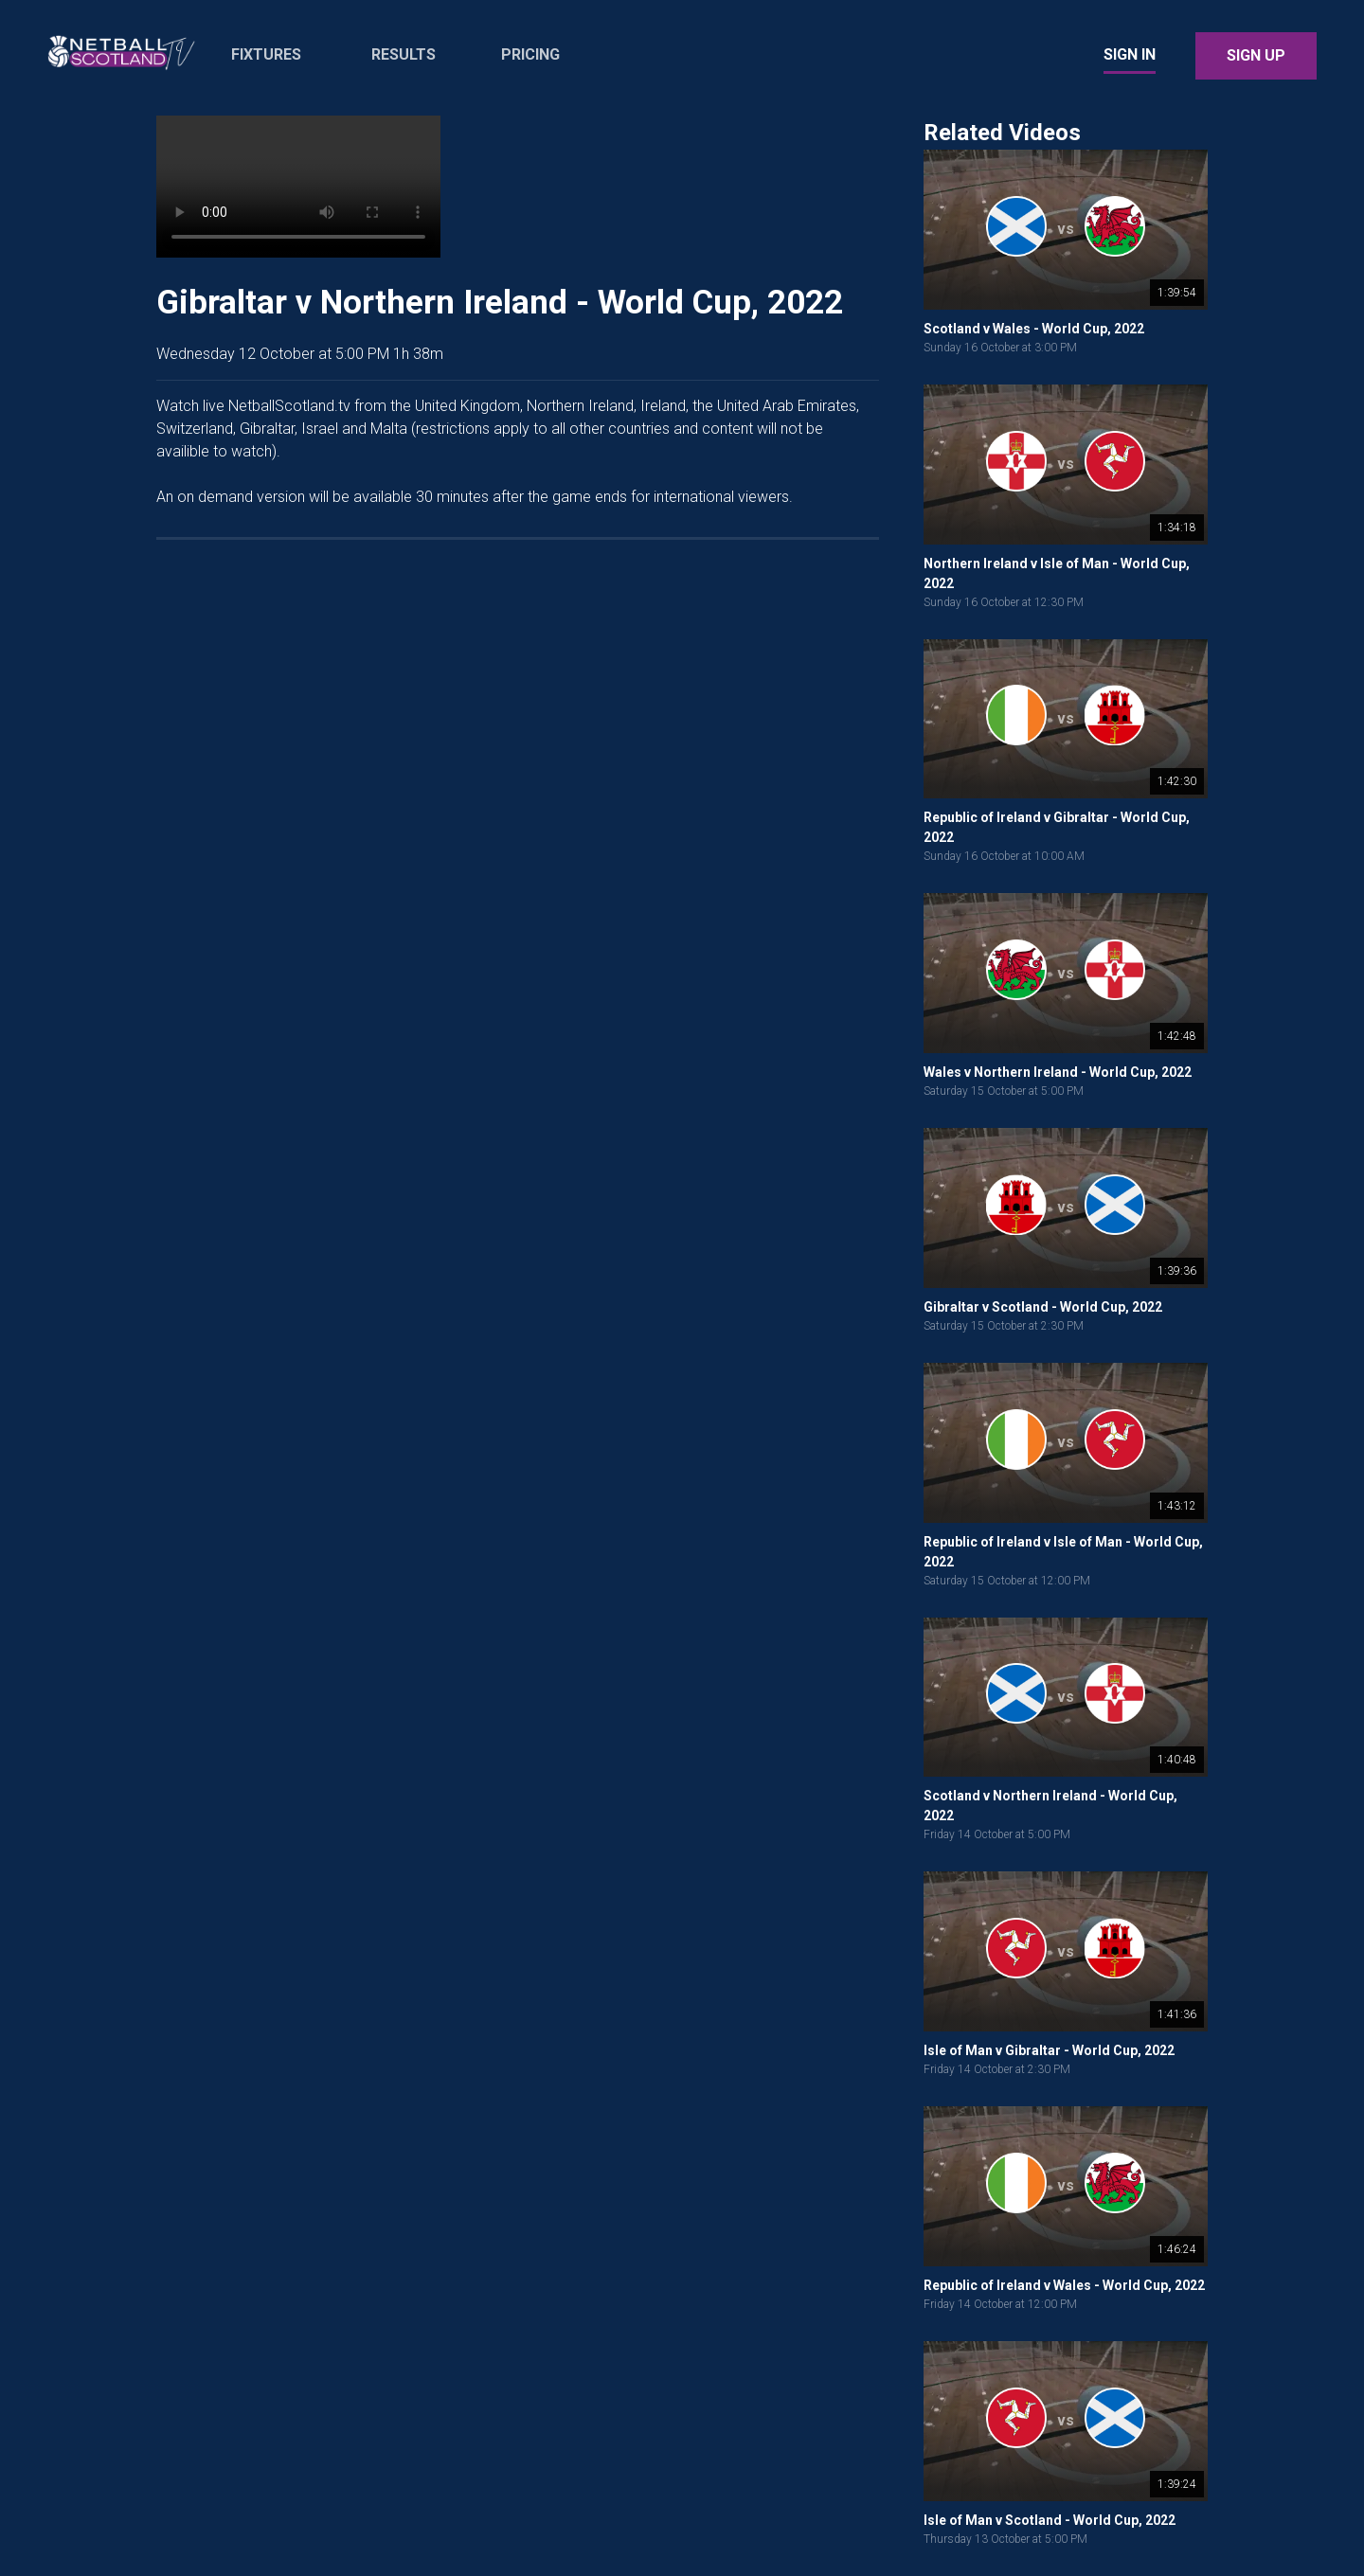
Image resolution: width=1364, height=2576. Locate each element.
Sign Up (1256, 55)
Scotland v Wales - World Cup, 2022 (1034, 328)
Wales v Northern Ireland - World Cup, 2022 (1058, 1072)
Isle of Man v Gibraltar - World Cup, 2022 (1049, 2050)
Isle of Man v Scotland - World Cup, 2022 (1050, 2520)
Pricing (530, 54)
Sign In (1130, 54)
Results (403, 54)
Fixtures (266, 54)
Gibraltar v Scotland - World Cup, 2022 (1043, 1307)
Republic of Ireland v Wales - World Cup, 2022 (1064, 2285)
